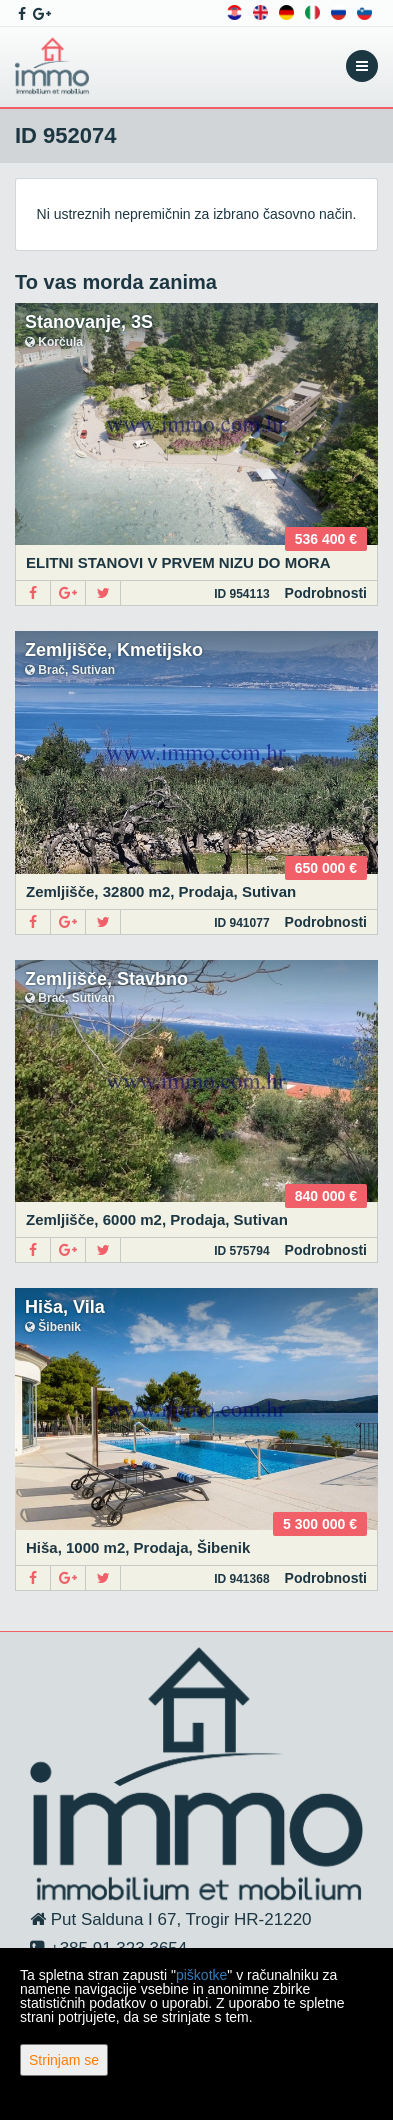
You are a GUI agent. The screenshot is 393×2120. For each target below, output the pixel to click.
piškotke (201, 1975)
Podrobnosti (326, 593)
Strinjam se (64, 2060)
